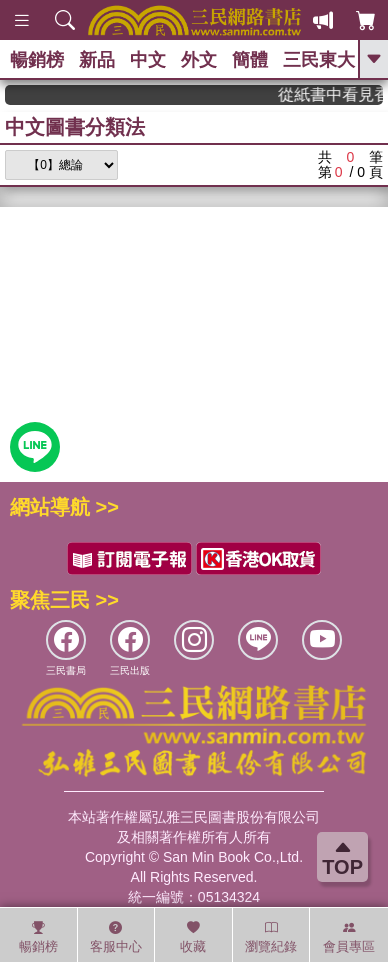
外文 (199, 60)
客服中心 (116, 937)
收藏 (193, 937)
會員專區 (349, 937)
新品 (97, 60)
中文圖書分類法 (75, 127)
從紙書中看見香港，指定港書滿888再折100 (337, 94)
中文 (148, 60)
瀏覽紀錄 (271, 937)
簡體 (250, 60)
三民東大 (319, 60)
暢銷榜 (37, 60)
